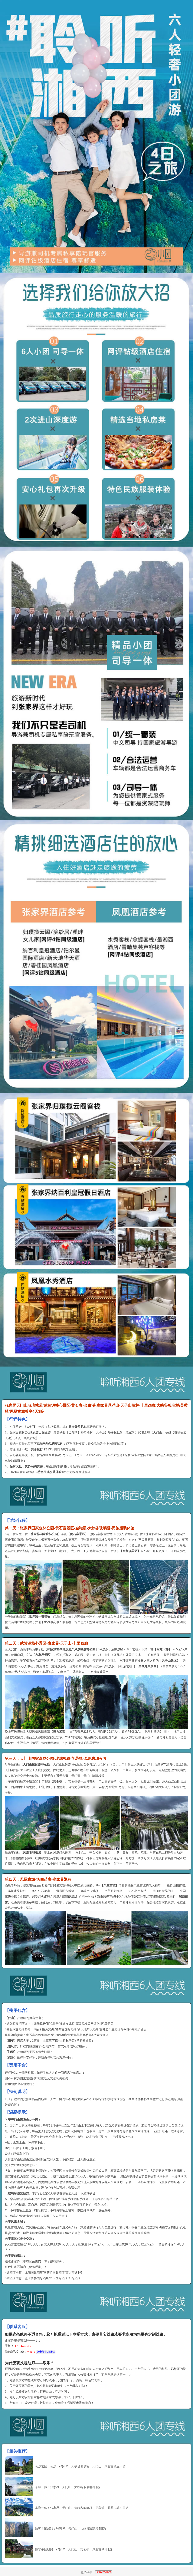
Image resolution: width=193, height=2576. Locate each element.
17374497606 (23, 2345)
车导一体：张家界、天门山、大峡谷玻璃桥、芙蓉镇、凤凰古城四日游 (82, 2507)
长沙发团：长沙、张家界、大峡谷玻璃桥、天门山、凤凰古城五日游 (80, 2466)
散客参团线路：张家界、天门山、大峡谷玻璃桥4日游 (70, 2528)
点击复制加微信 (46, 2351)
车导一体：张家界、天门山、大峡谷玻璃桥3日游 (67, 2487)
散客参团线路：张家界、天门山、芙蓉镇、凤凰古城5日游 (73, 2549)
